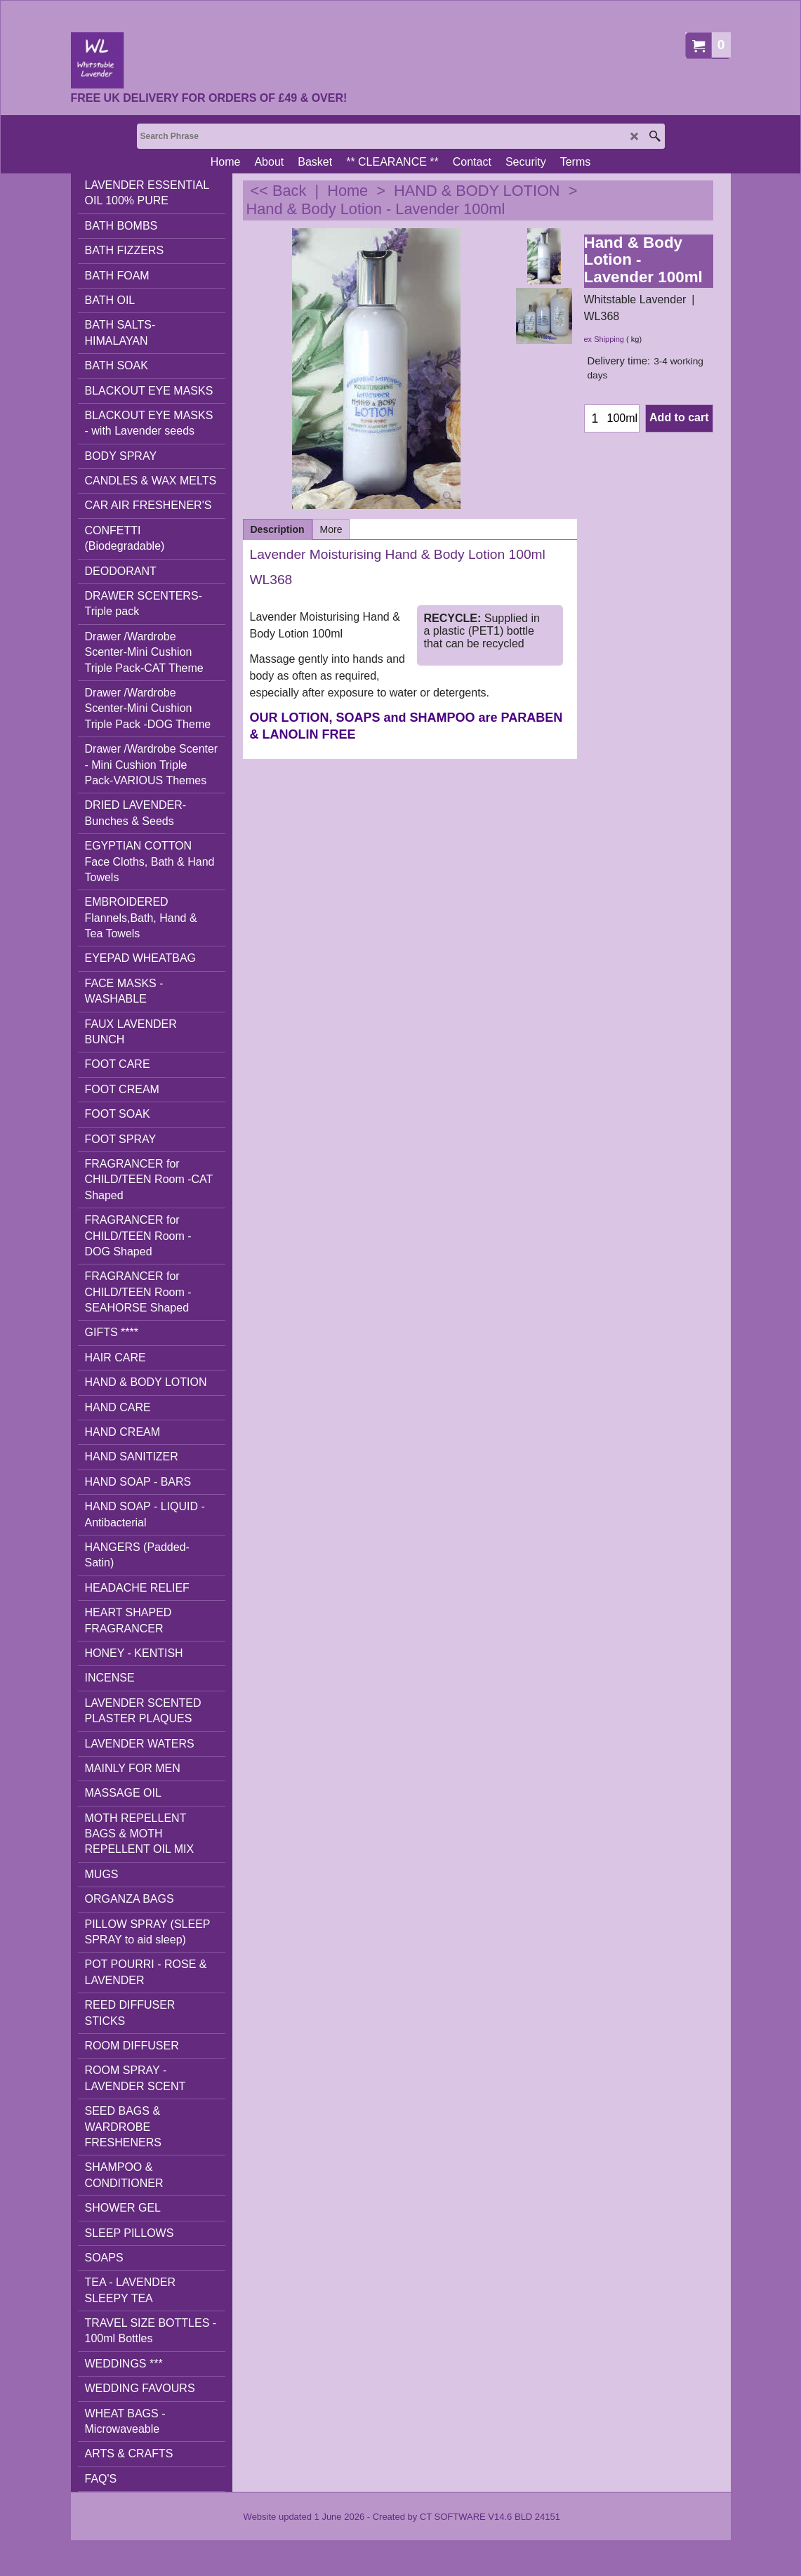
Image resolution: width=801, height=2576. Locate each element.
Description (278, 529)
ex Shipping (604, 339)
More (331, 529)
